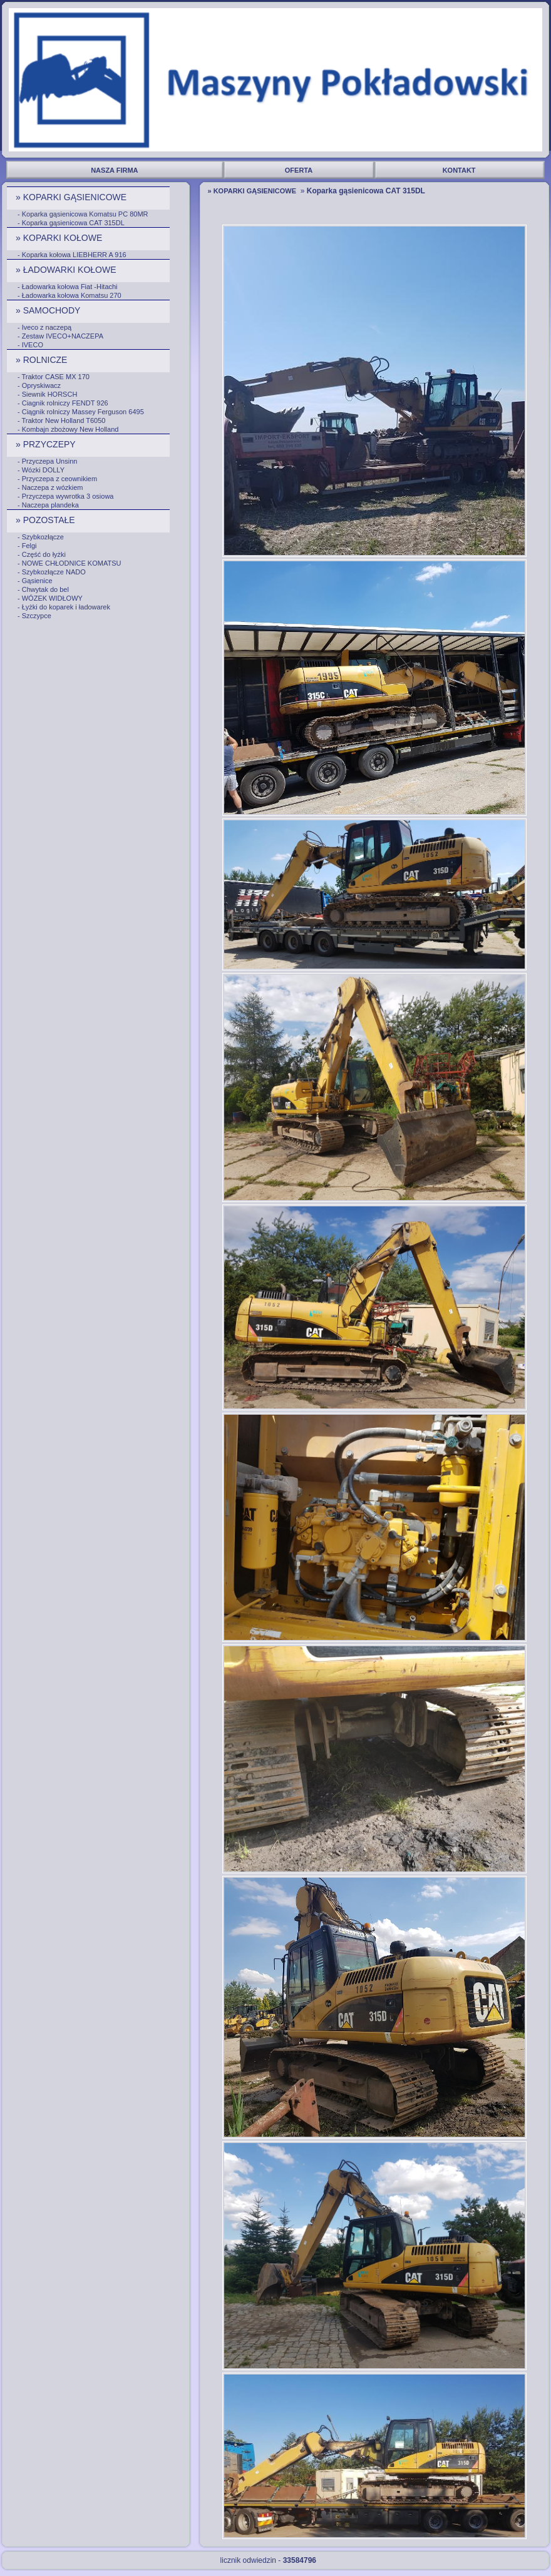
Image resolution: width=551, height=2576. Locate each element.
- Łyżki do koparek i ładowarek (64, 607)
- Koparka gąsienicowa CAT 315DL (71, 223)
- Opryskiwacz (39, 385)
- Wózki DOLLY (41, 470)
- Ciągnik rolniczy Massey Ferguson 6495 (81, 411)
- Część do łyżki (42, 554)
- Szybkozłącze (41, 537)
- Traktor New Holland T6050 (61, 420)
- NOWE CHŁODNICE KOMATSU (69, 563)
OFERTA (299, 170)
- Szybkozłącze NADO (52, 572)
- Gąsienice (35, 580)
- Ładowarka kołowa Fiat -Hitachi (68, 286)
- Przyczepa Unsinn (47, 461)
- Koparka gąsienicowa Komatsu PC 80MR (83, 214)
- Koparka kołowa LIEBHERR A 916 (72, 254)
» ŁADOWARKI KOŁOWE (67, 270)
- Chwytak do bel (43, 589)
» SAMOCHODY (49, 310)
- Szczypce (34, 615)
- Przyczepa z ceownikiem (57, 478)
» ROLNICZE (43, 360)
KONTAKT (460, 170)
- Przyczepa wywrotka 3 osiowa (65, 496)
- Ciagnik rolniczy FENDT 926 (63, 403)
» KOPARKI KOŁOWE (60, 238)
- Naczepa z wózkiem (50, 487)
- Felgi (27, 545)
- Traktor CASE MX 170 (54, 376)
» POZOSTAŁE (47, 520)
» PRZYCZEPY (47, 444)
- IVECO (30, 345)
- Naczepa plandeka (48, 505)
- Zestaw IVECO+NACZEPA (60, 336)
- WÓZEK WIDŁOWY (50, 598)
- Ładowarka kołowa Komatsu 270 (69, 295)
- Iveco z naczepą (44, 327)
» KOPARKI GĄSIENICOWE (72, 197)
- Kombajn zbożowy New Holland (68, 429)
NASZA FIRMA (115, 170)
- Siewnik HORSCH (47, 394)
